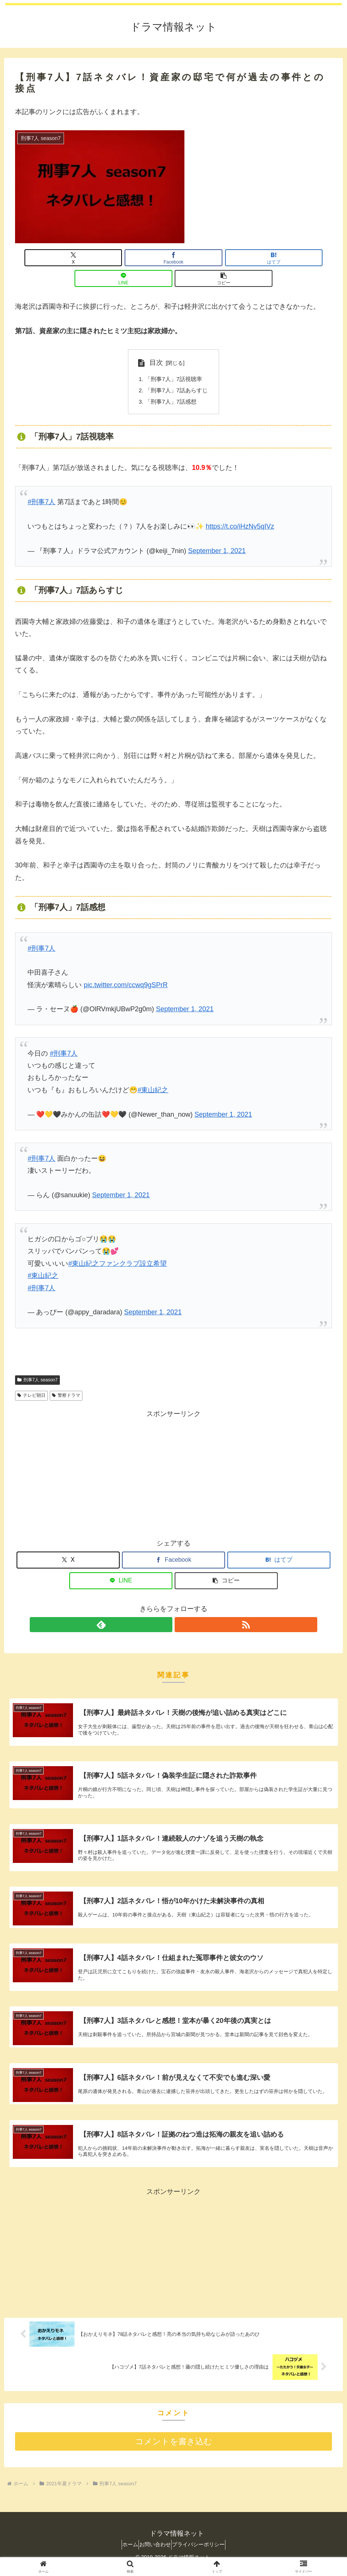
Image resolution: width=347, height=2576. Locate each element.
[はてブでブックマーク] (173, 257)
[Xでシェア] (67, 257)
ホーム (123, 2550)
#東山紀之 (152, 1072)
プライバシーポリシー (205, 2550)
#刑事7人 (41, 484)
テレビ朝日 (31, 1377)
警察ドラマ (66, 1377)
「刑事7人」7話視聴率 (173, 358)
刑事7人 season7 (37, 1362)
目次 (154, 342)
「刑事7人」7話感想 (170, 383)
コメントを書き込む (173, 2446)
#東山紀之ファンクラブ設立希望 (117, 1246)
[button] (280, 257)
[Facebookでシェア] (120, 257)
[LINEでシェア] (226, 257)
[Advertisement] (173, 1454)
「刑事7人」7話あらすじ (176, 370)
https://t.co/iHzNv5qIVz (239, 508)
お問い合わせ (155, 2550)
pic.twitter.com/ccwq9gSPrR (125, 967)
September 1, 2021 (217, 533)
